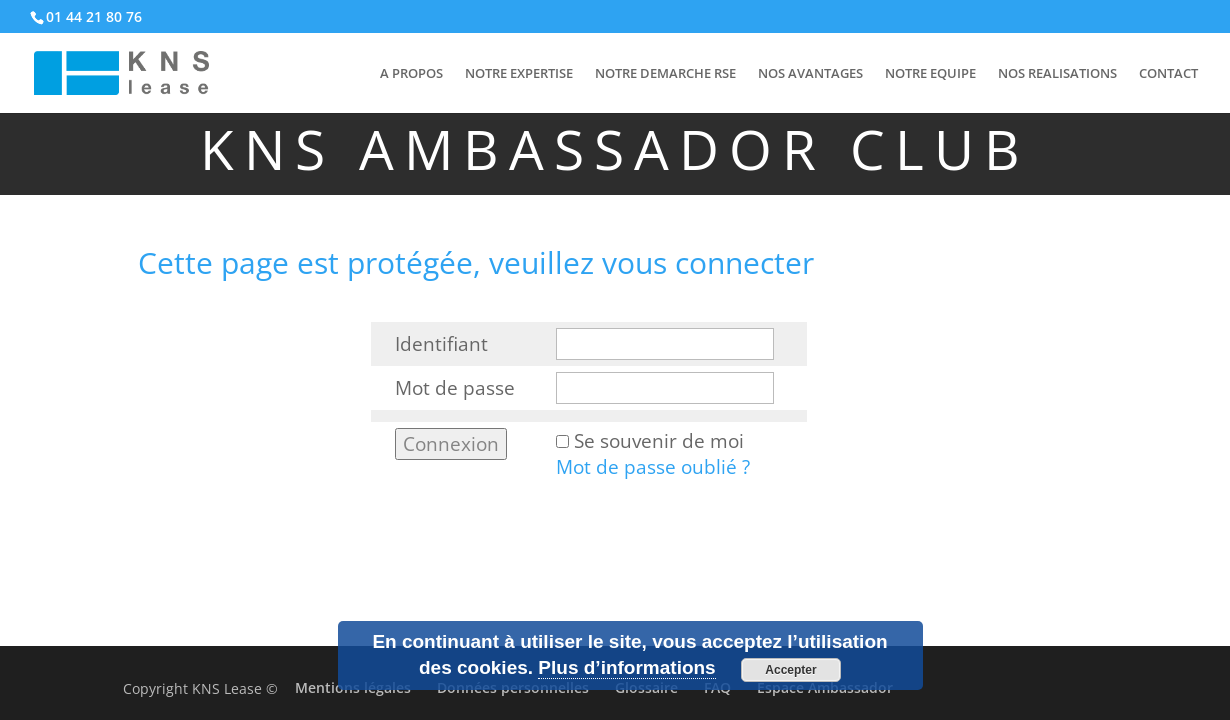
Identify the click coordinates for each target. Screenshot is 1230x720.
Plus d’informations (626, 667)
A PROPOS (411, 74)
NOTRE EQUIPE (930, 74)
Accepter (790, 670)
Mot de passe (455, 388)
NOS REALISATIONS (1057, 74)
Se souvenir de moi (659, 441)
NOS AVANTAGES (810, 74)
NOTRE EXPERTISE (519, 74)
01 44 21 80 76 (94, 16)
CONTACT (1168, 74)
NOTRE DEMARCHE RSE (665, 74)
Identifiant (441, 344)
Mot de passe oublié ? (653, 467)
